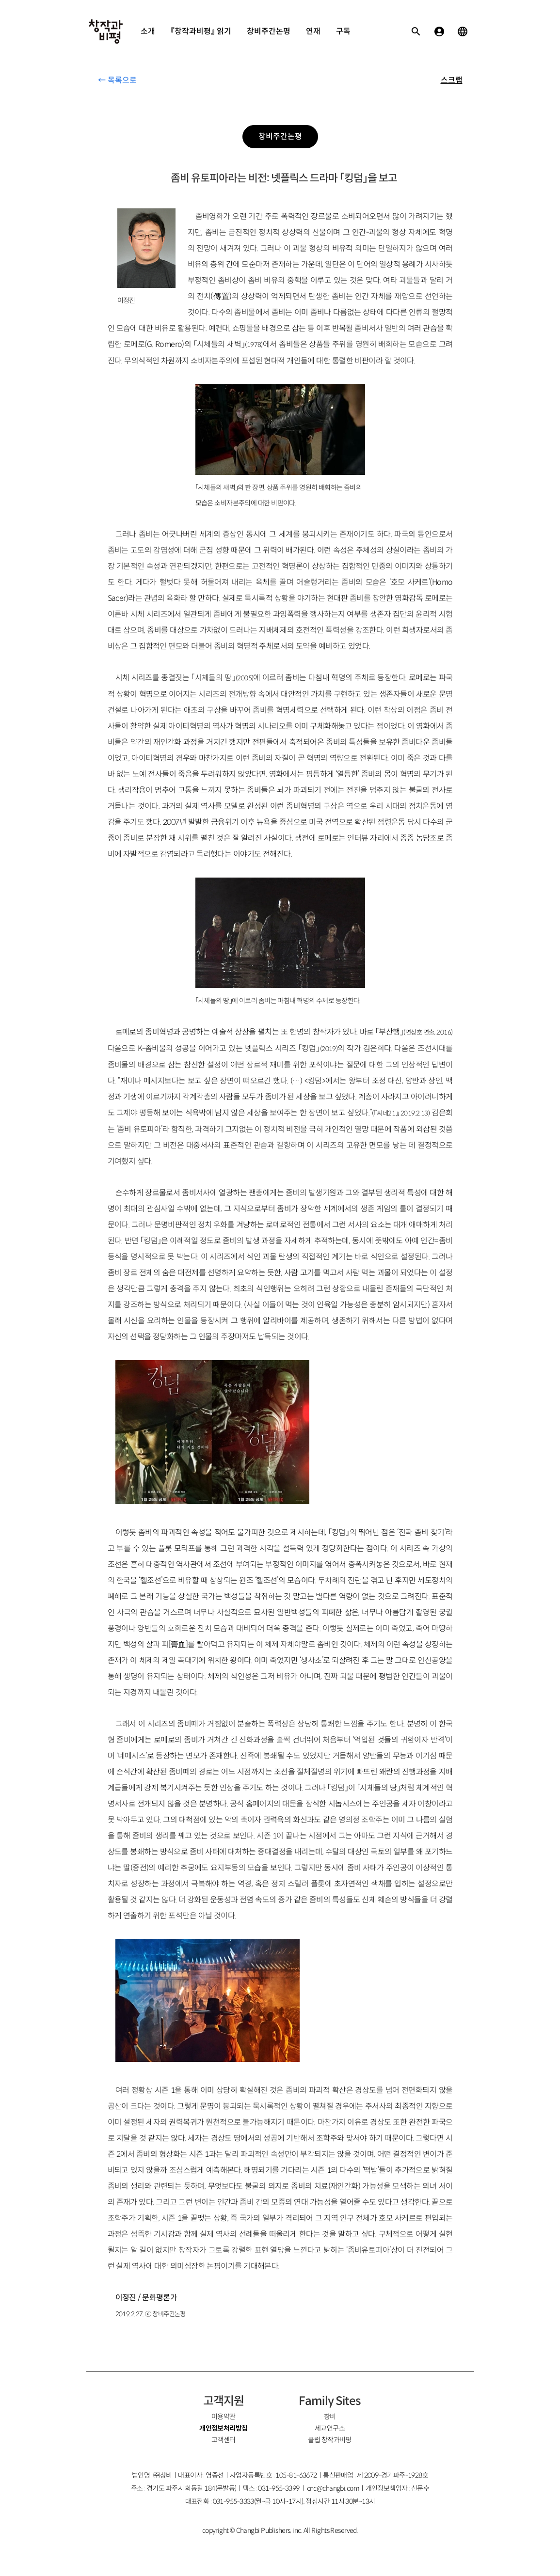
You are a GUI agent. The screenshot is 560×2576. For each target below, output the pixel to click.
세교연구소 (330, 2428)
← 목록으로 (117, 80)
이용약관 (223, 2416)
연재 (313, 31)
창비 (330, 2416)
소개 (148, 31)
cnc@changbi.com (333, 2488)
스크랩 (452, 80)
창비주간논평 (268, 31)
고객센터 (223, 2439)
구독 (343, 31)
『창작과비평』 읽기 (201, 31)
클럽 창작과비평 (330, 2439)
